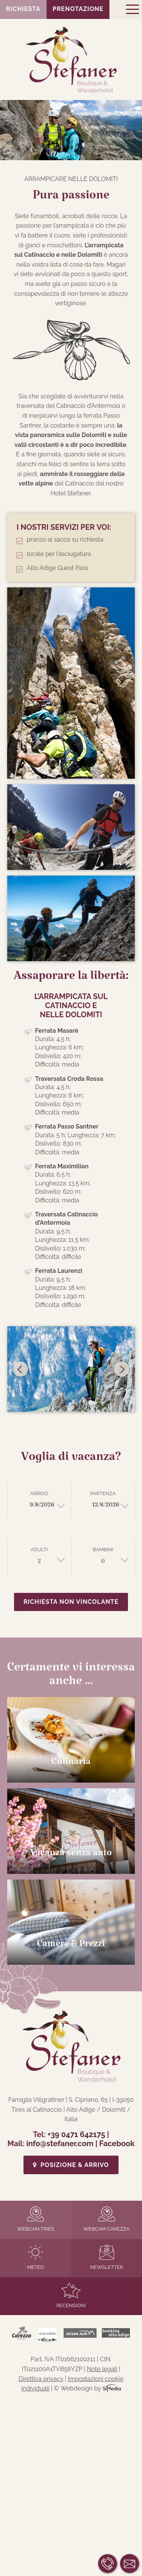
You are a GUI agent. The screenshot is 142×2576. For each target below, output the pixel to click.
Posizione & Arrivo (71, 2165)
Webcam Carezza (107, 2219)
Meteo (35, 2257)
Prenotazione (78, 8)
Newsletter (107, 2257)
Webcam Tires (36, 2219)
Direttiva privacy (41, 2378)
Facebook (116, 2143)
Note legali (102, 2369)
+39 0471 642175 (76, 2134)
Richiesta (23, 8)
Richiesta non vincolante (71, 1601)
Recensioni (71, 2295)
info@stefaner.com (60, 2143)
